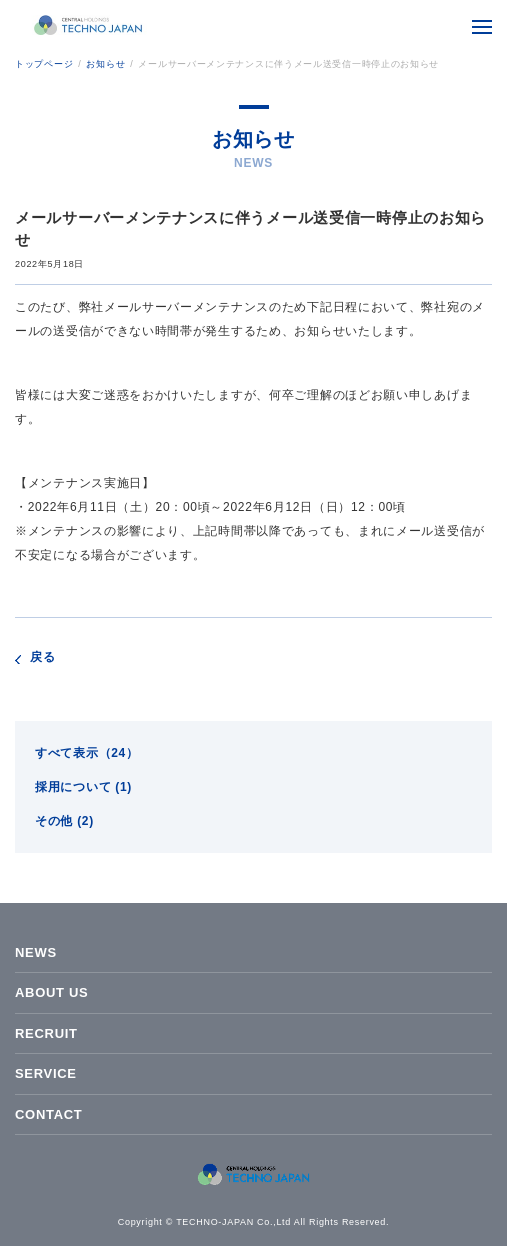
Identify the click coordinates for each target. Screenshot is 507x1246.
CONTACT (48, 1114)
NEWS (36, 952)
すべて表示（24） (87, 753)
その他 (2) (64, 821)
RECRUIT (46, 1033)
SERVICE (46, 1073)
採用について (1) (83, 787)
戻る (42, 657)
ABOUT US (52, 992)
